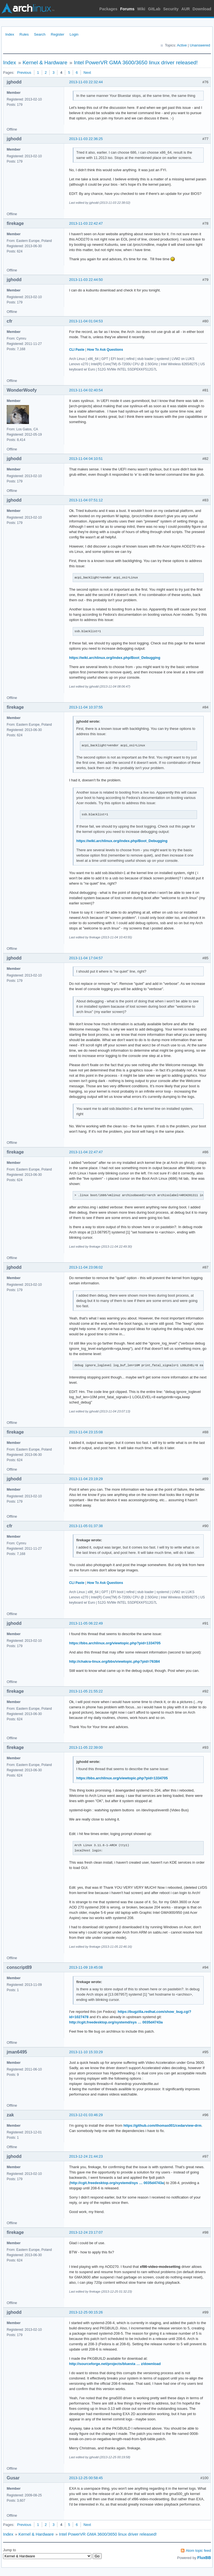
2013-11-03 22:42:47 (86, 223)
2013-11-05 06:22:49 (86, 1623)
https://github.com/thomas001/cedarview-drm (162, 2125)
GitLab (154, 9)
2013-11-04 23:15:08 (86, 1432)
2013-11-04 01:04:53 (86, 321)
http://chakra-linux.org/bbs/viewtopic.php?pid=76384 (114, 1661)
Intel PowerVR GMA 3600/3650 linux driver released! (136, 62)
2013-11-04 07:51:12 (86, 500)
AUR (185, 9)
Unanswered (200, 45)
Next (87, 72)
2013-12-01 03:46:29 (86, 2115)
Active (182, 45)
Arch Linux (27, 8)
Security (171, 9)
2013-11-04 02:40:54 (86, 390)
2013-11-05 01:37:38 (86, 1526)
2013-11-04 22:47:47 (86, 1152)
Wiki (141, 9)
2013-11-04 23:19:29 (86, 1479)
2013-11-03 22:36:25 (86, 139)
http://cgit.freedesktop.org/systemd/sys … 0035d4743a (116, 2022)
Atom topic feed (198, 2550)
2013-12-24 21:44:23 (86, 2156)
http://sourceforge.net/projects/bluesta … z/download (115, 2364)
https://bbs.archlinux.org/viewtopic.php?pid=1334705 (114, 1643)
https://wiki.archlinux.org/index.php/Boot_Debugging (114, 658)
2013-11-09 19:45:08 (86, 1967)
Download (202, 9)
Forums (127, 9)
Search (39, 34)
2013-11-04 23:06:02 (86, 1267)
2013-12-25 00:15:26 (86, 2312)
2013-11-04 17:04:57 (86, 958)
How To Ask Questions (105, 350)
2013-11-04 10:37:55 (86, 707)
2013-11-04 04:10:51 (86, 459)
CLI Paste (76, 350)
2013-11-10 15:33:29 (86, 2052)
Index (9, 34)
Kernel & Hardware (45, 62)
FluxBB (204, 2557)
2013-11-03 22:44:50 (86, 280)
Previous (24, 72)
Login (74, 34)
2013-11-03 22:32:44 (86, 82)
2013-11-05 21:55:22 (86, 1691)
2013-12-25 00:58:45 (86, 2478)
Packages (108, 9)
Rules (24, 34)
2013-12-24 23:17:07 (86, 2232)
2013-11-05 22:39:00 (86, 1747)
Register (57, 34)
